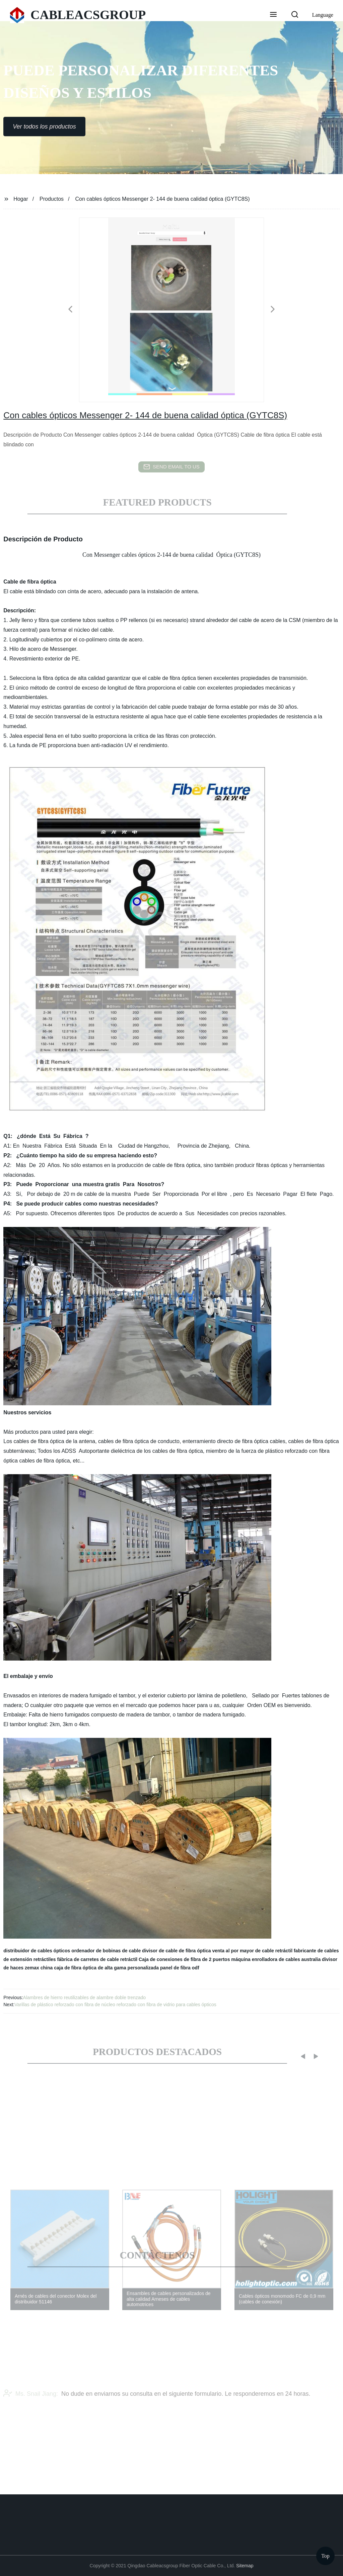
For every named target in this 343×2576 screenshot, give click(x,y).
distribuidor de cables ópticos (36, 1950)
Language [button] (322, 15)
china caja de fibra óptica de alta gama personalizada (100, 1967)
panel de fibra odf (179, 1967)
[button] (273, 15)
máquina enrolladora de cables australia (276, 1959)
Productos (52, 199)
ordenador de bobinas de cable (106, 1950)
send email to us (171, 466)
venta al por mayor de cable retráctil (252, 1950)
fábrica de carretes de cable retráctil (97, 1959)
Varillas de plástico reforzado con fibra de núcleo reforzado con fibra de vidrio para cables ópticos (115, 2004)
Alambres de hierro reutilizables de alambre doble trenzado (84, 1997)
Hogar (20, 199)
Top (325, 2556)
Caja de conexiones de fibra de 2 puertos (184, 1959)
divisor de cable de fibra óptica (176, 1950)
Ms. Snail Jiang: (30, 2404)
